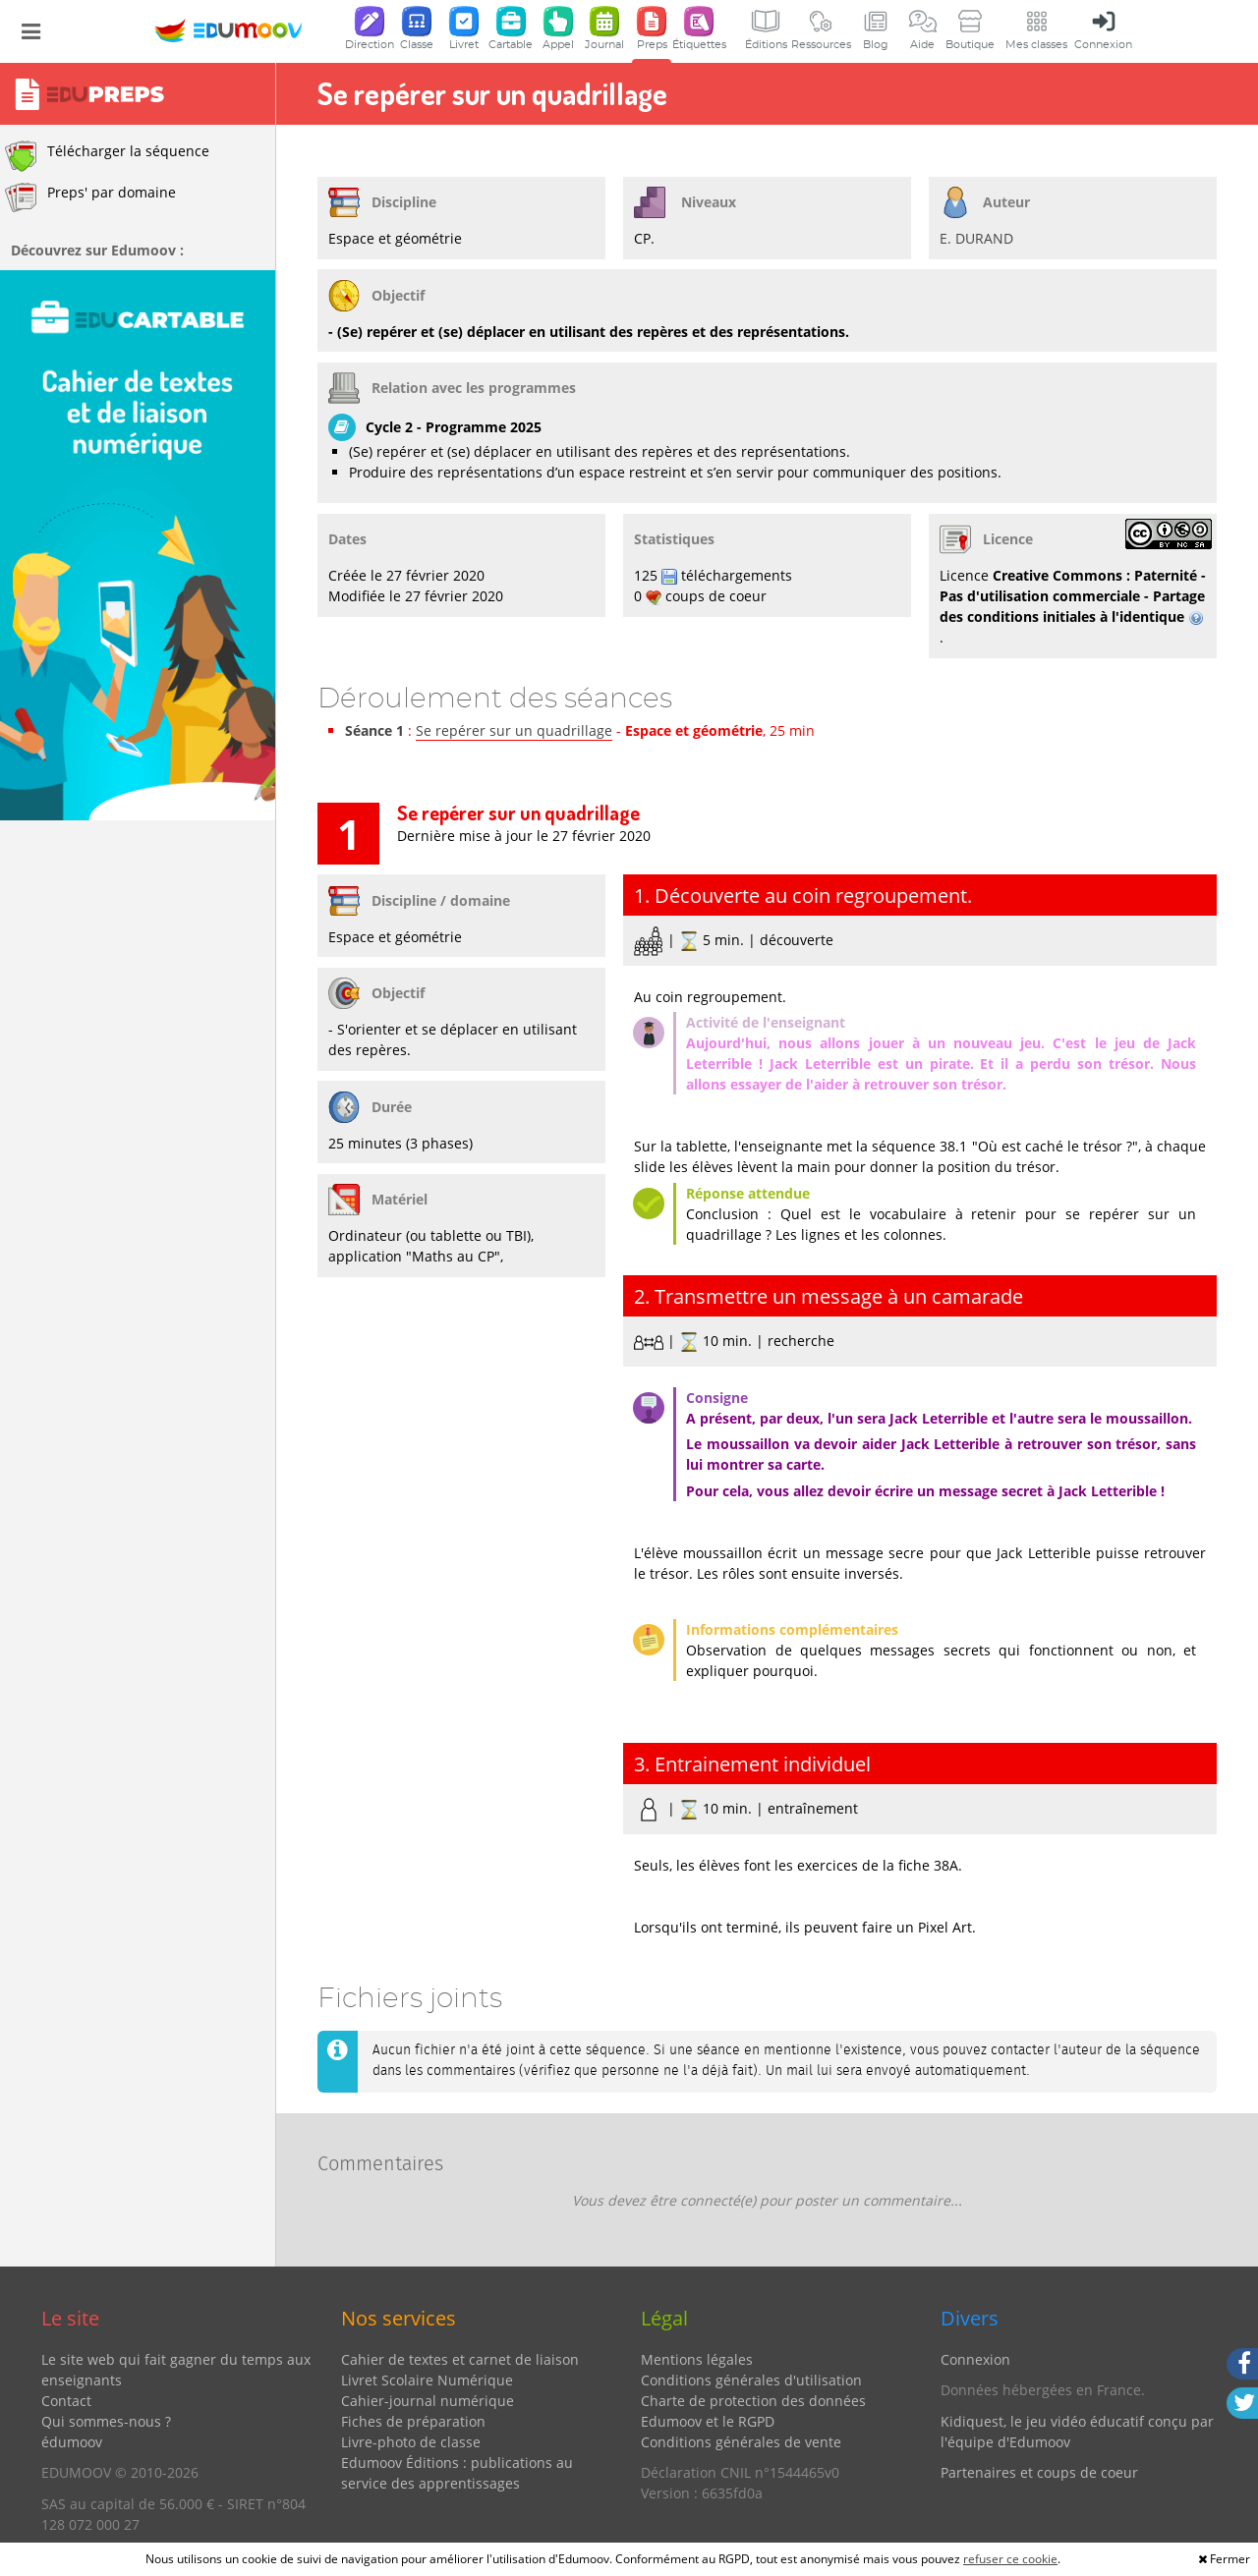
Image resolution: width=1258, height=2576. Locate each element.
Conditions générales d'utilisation (751, 2380)
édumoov (71, 2442)
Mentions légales (697, 2359)
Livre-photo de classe (411, 2442)
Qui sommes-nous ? (106, 2421)
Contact (66, 2400)
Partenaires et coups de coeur (1039, 2472)
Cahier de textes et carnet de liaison (460, 2359)
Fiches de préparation (413, 2421)
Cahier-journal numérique (427, 2400)
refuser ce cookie (1010, 2558)
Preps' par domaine (90, 197)
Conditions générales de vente (741, 2442)
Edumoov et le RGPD (707, 2421)
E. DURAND (976, 238)
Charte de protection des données (753, 2400)
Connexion (975, 2359)
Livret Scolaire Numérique (427, 2380)
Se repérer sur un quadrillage (514, 730)
